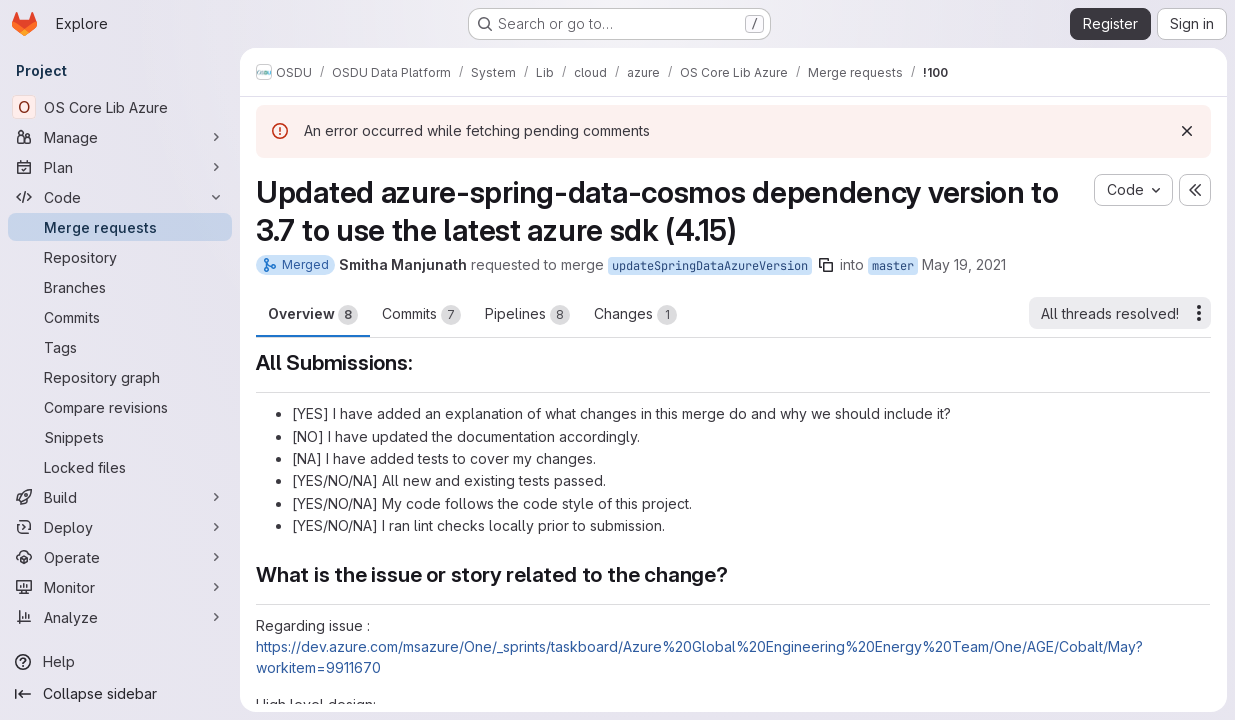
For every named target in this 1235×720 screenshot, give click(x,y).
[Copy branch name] (826, 265)
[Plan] (120, 167)
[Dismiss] (1187, 131)
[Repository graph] (120, 377)
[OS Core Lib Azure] (120, 107)
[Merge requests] (120, 227)
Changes (635, 315)
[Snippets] (120, 437)
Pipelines (527, 315)
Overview (313, 315)
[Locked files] (120, 467)
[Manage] (120, 137)
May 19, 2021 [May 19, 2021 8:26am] (964, 264)
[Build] (120, 497)
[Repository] (120, 257)
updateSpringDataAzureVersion (710, 266)
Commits (421, 315)
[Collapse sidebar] (120, 694)
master (893, 266)
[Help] (120, 662)
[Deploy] (120, 527)
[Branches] (120, 287)
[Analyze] (120, 617)
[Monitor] (120, 587)
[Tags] (120, 347)
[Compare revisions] (120, 407)
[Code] (120, 197)
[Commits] (120, 317)
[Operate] (120, 557)
